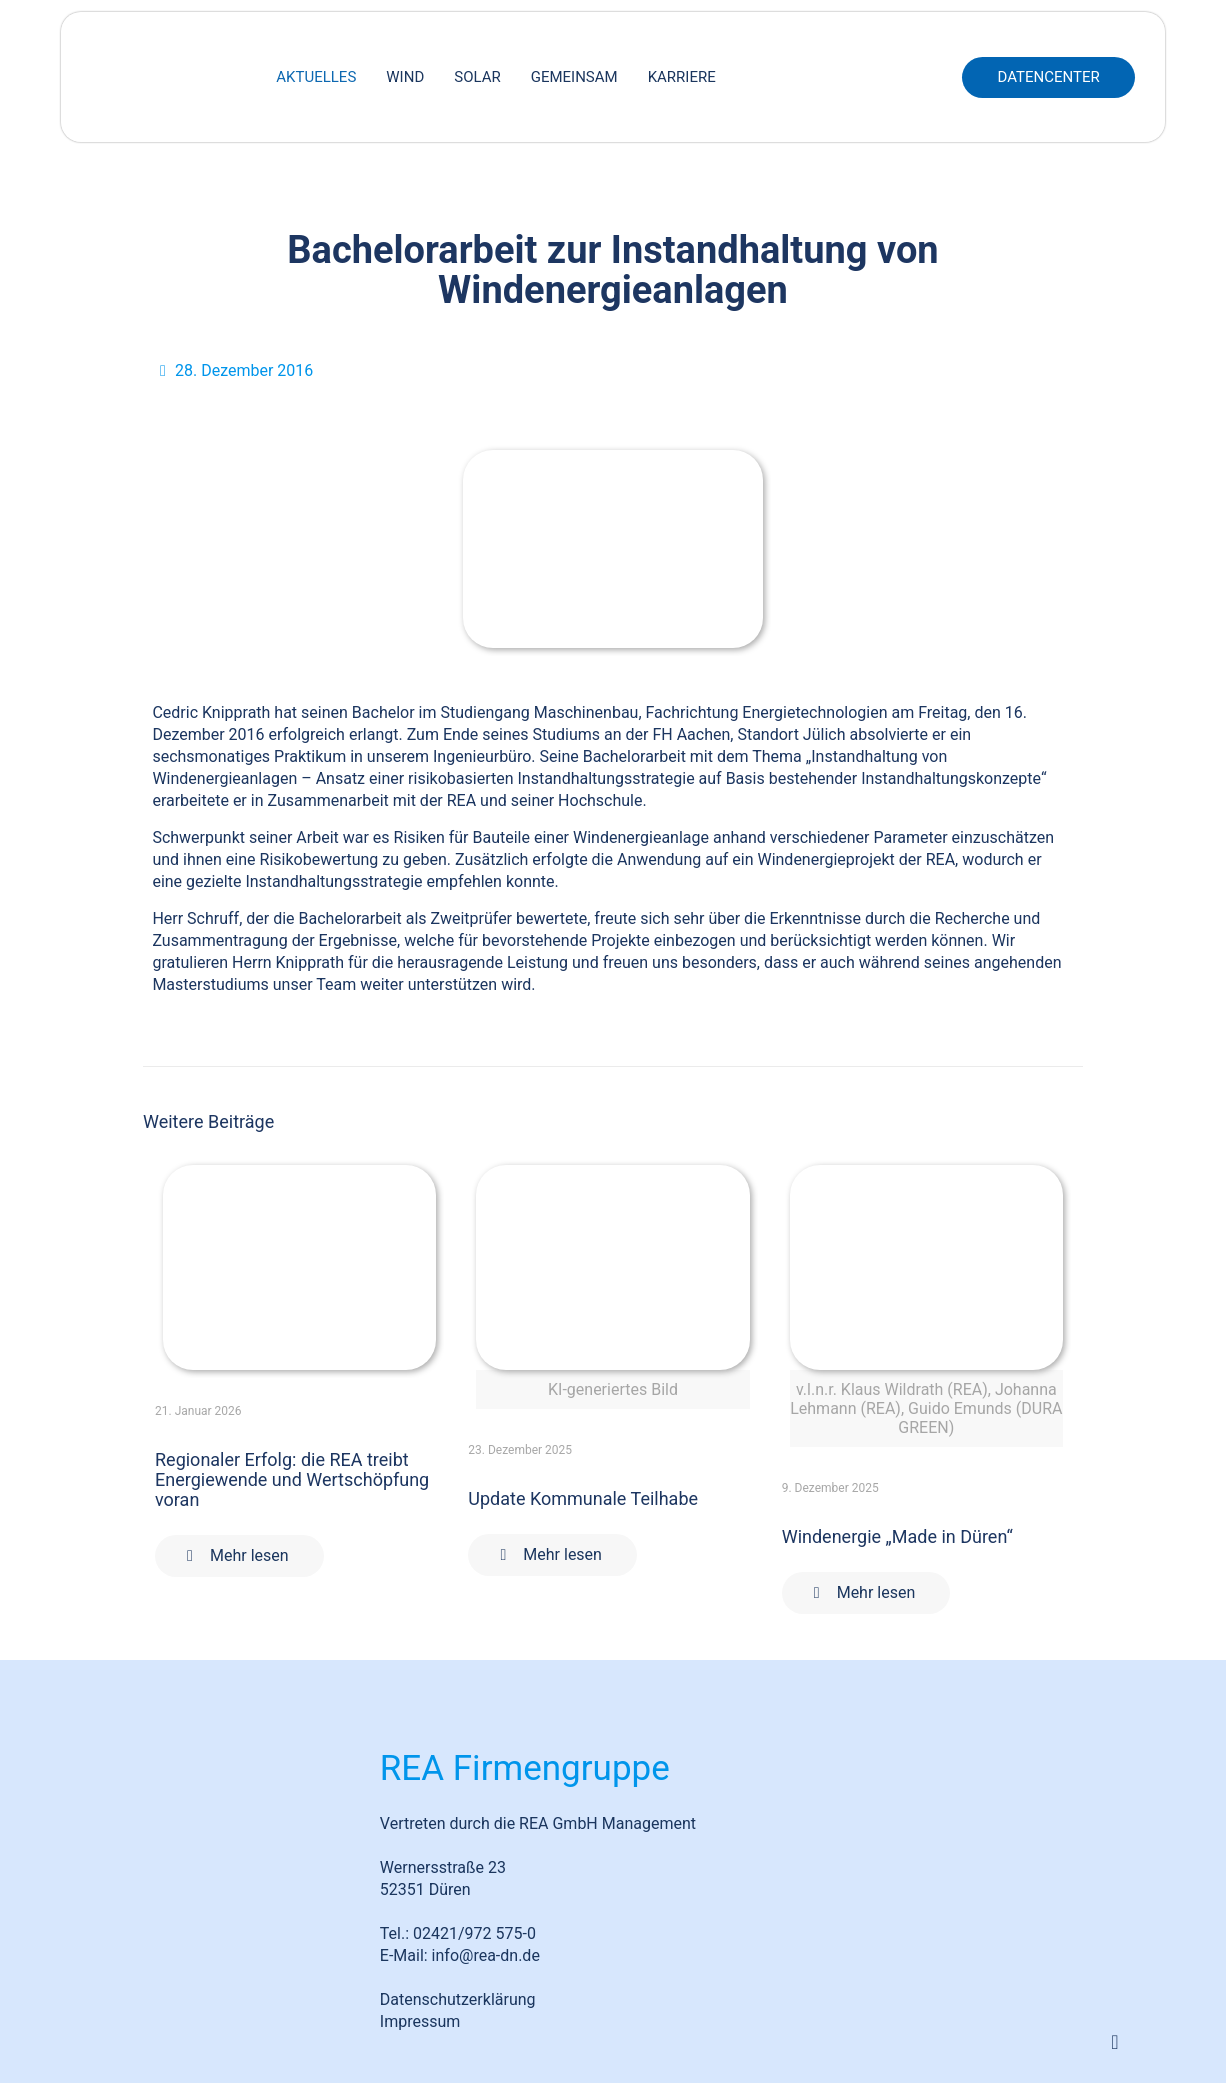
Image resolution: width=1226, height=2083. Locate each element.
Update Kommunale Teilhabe (583, 1498)
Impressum (420, 2021)
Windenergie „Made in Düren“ (897, 1536)
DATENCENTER (1048, 77)
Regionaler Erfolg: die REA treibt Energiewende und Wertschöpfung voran (292, 1479)
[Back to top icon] (1115, 2042)
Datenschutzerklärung (458, 1999)
